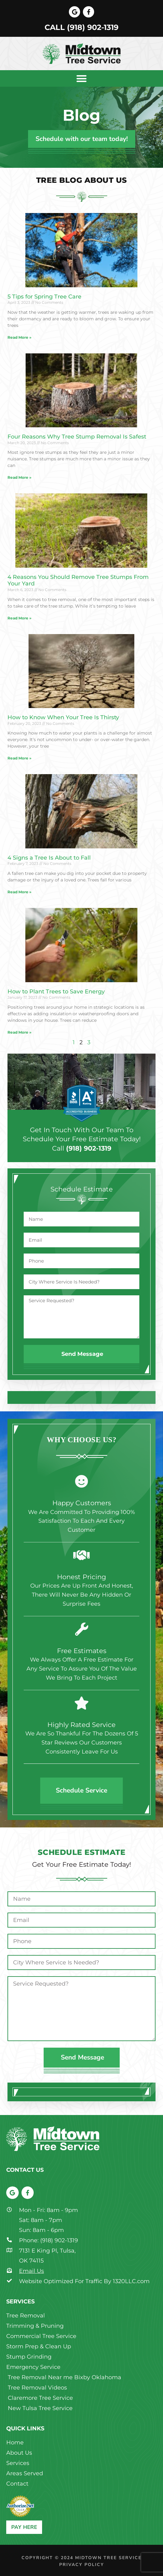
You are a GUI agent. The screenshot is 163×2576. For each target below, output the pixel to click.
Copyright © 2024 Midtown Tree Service (81, 2558)
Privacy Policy (81, 2565)
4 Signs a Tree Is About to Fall (49, 857)
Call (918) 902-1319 (81, 27)
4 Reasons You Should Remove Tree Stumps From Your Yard (78, 580)
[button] (81, 78)
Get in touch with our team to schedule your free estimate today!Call (82, 1139)
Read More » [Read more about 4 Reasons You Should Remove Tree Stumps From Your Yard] (19, 618)
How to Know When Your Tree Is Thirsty (63, 717)
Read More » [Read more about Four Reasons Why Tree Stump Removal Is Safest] (19, 477)
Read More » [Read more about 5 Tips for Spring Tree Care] (19, 337)
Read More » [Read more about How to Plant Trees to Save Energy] (19, 1032)
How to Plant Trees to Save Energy (56, 991)
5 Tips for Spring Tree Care (44, 296)
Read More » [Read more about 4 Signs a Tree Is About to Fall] (19, 892)
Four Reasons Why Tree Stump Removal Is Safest (76, 436)
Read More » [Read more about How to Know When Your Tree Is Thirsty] (19, 758)
